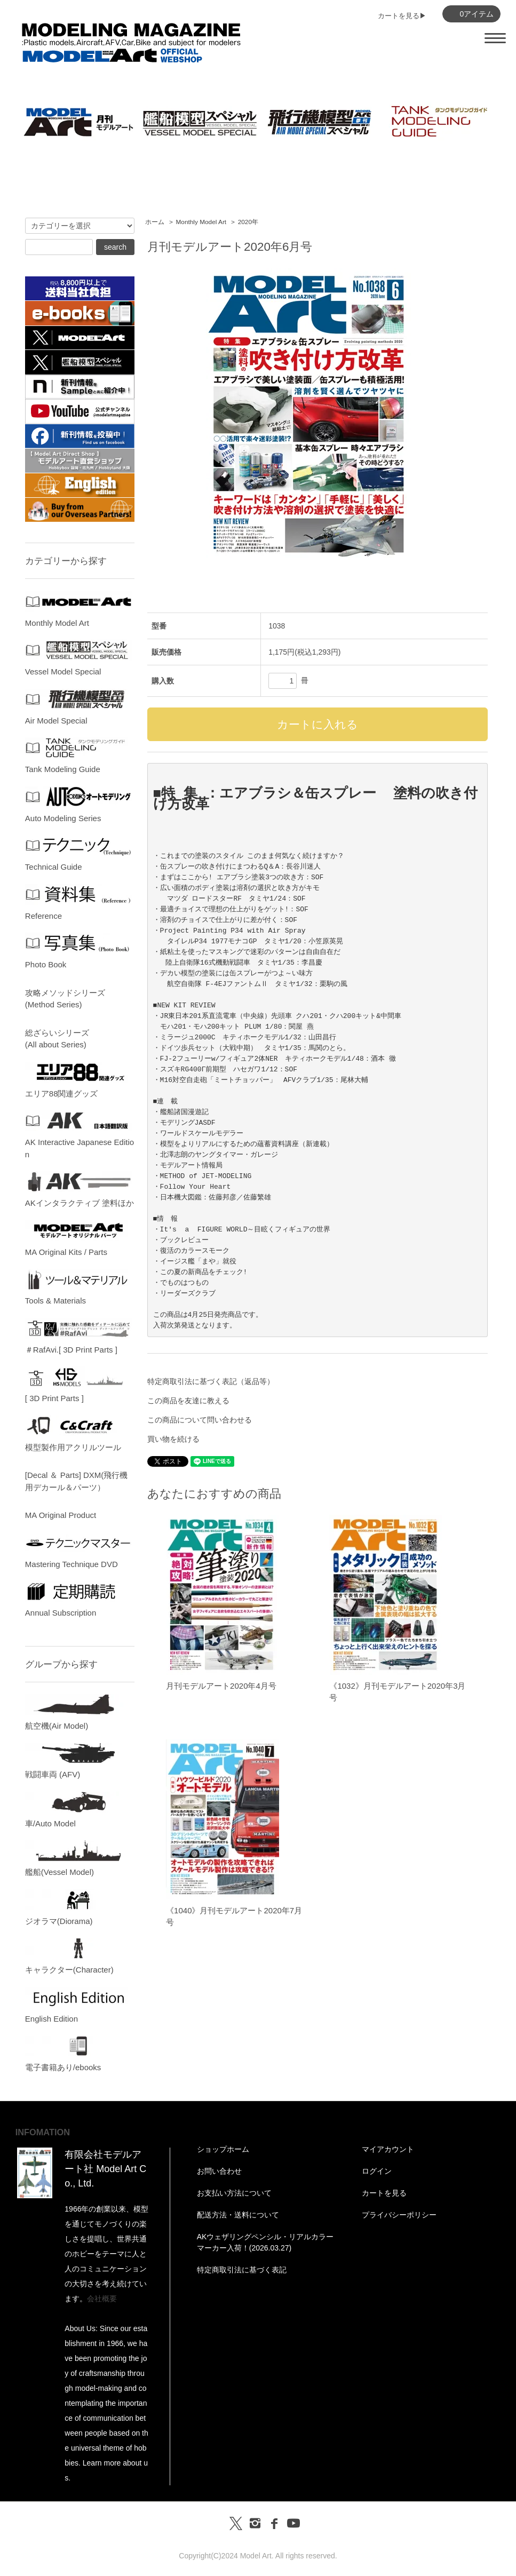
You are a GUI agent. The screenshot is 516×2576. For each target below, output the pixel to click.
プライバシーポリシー (399, 2215)
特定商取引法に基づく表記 (242, 2269)
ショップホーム (223, 2149)
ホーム (154, 222)
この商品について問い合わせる (199, 1420)
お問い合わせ (219, 2171)
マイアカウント (388, 2149)
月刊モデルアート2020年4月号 (221, 1685)
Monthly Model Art (201, 222)
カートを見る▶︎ (402, 16)
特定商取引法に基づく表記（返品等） (210, 1381)
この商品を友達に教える (188, 1400)
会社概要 (102, 2298)
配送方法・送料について (238, 2215)
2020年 (248, 222)
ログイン (377, 2171)
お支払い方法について (234, 2193)
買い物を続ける (173, 1439)
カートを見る (384, 2193)
